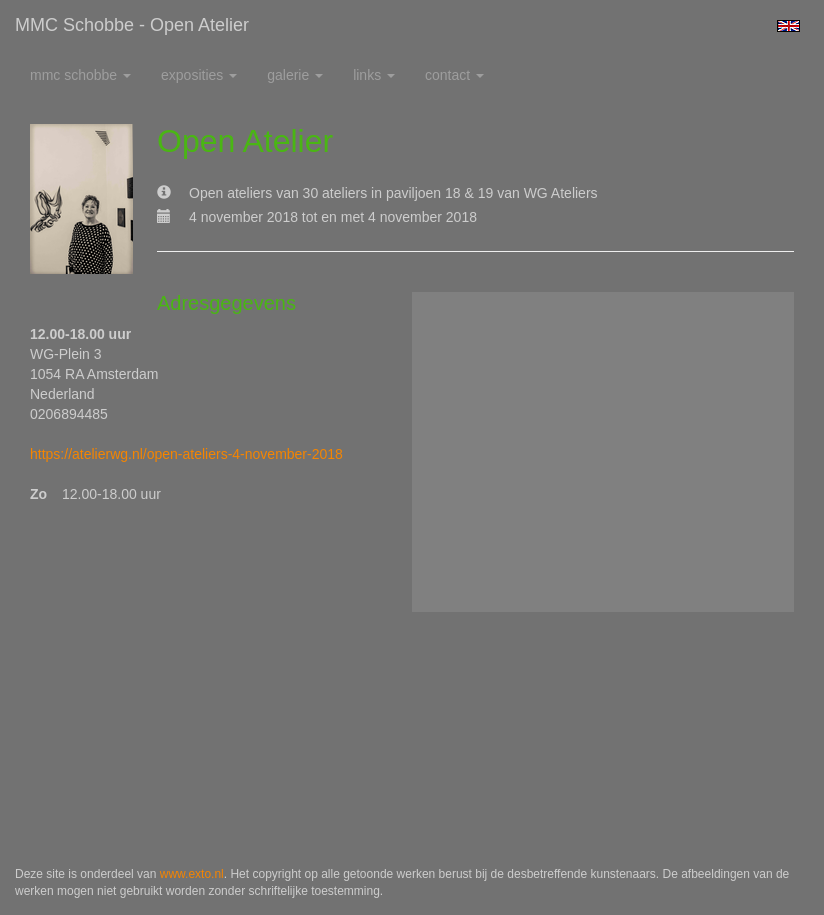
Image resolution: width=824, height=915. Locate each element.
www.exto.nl (192, 874)
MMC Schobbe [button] (80, 75)
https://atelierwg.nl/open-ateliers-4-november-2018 (186, 454)
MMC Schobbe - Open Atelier (132, 25)
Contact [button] (454, 75)
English (788, 26)
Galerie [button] (295, 75)
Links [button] (374, 75)
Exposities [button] (199, 75)
